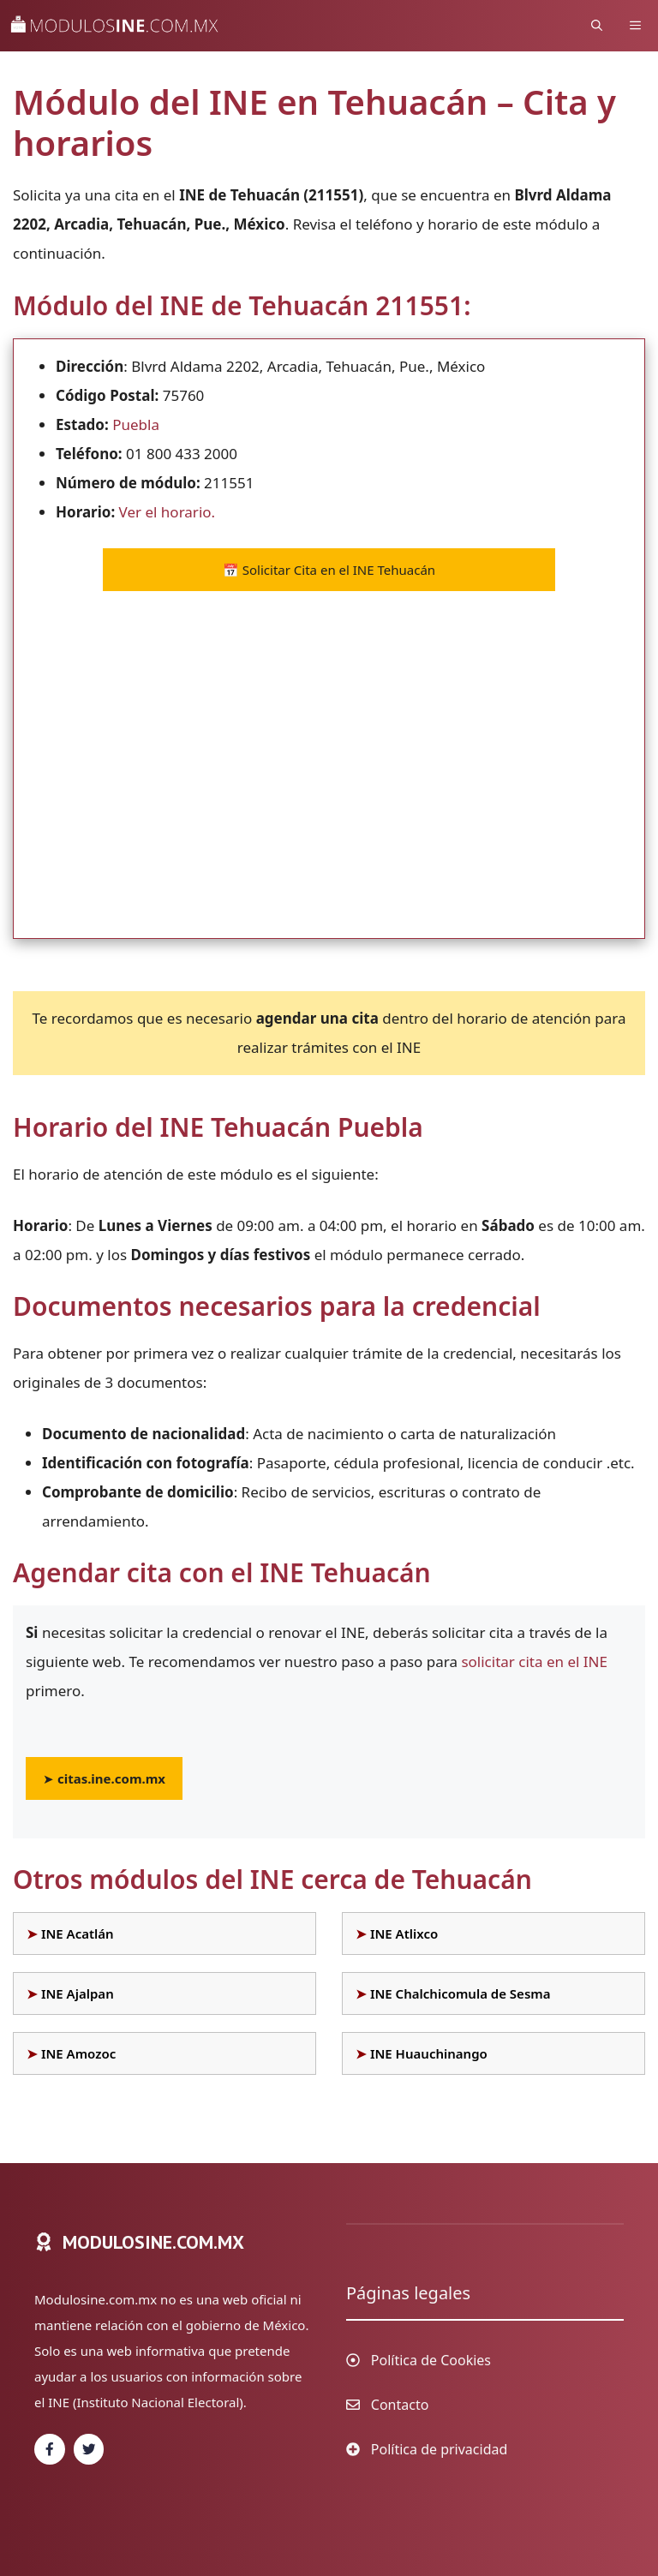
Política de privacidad (439, 2449)
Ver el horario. (167, 512)
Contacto (400, 2404)
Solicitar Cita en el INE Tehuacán (329, 569)
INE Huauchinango (429, 2053)
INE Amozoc (78, 2053)
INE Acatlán (77, 1933)
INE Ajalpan (77, 1993)
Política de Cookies (431, 2360)
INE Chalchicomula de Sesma (460, 1993)
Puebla (135, 424)
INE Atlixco (404, 1933)
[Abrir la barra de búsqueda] (596, 25)
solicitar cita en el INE (534, 1661)
